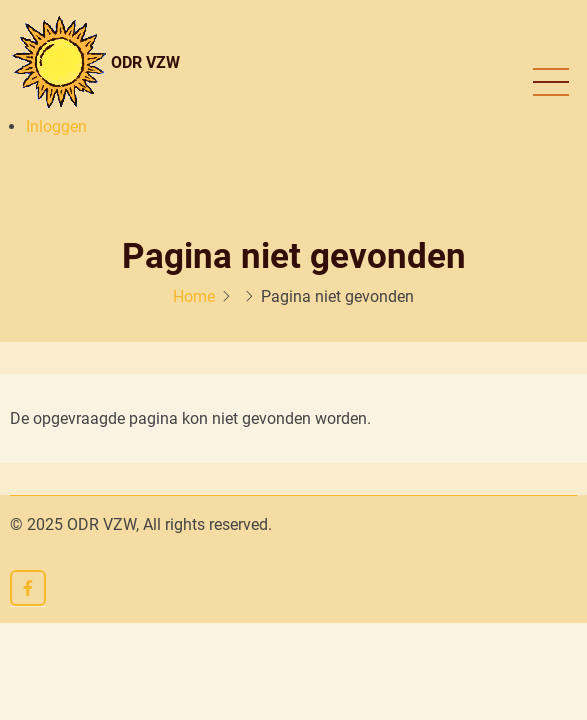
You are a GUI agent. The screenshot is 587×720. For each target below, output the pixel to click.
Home (194, 296)
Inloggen (56, 126)
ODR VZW (145, 62)
